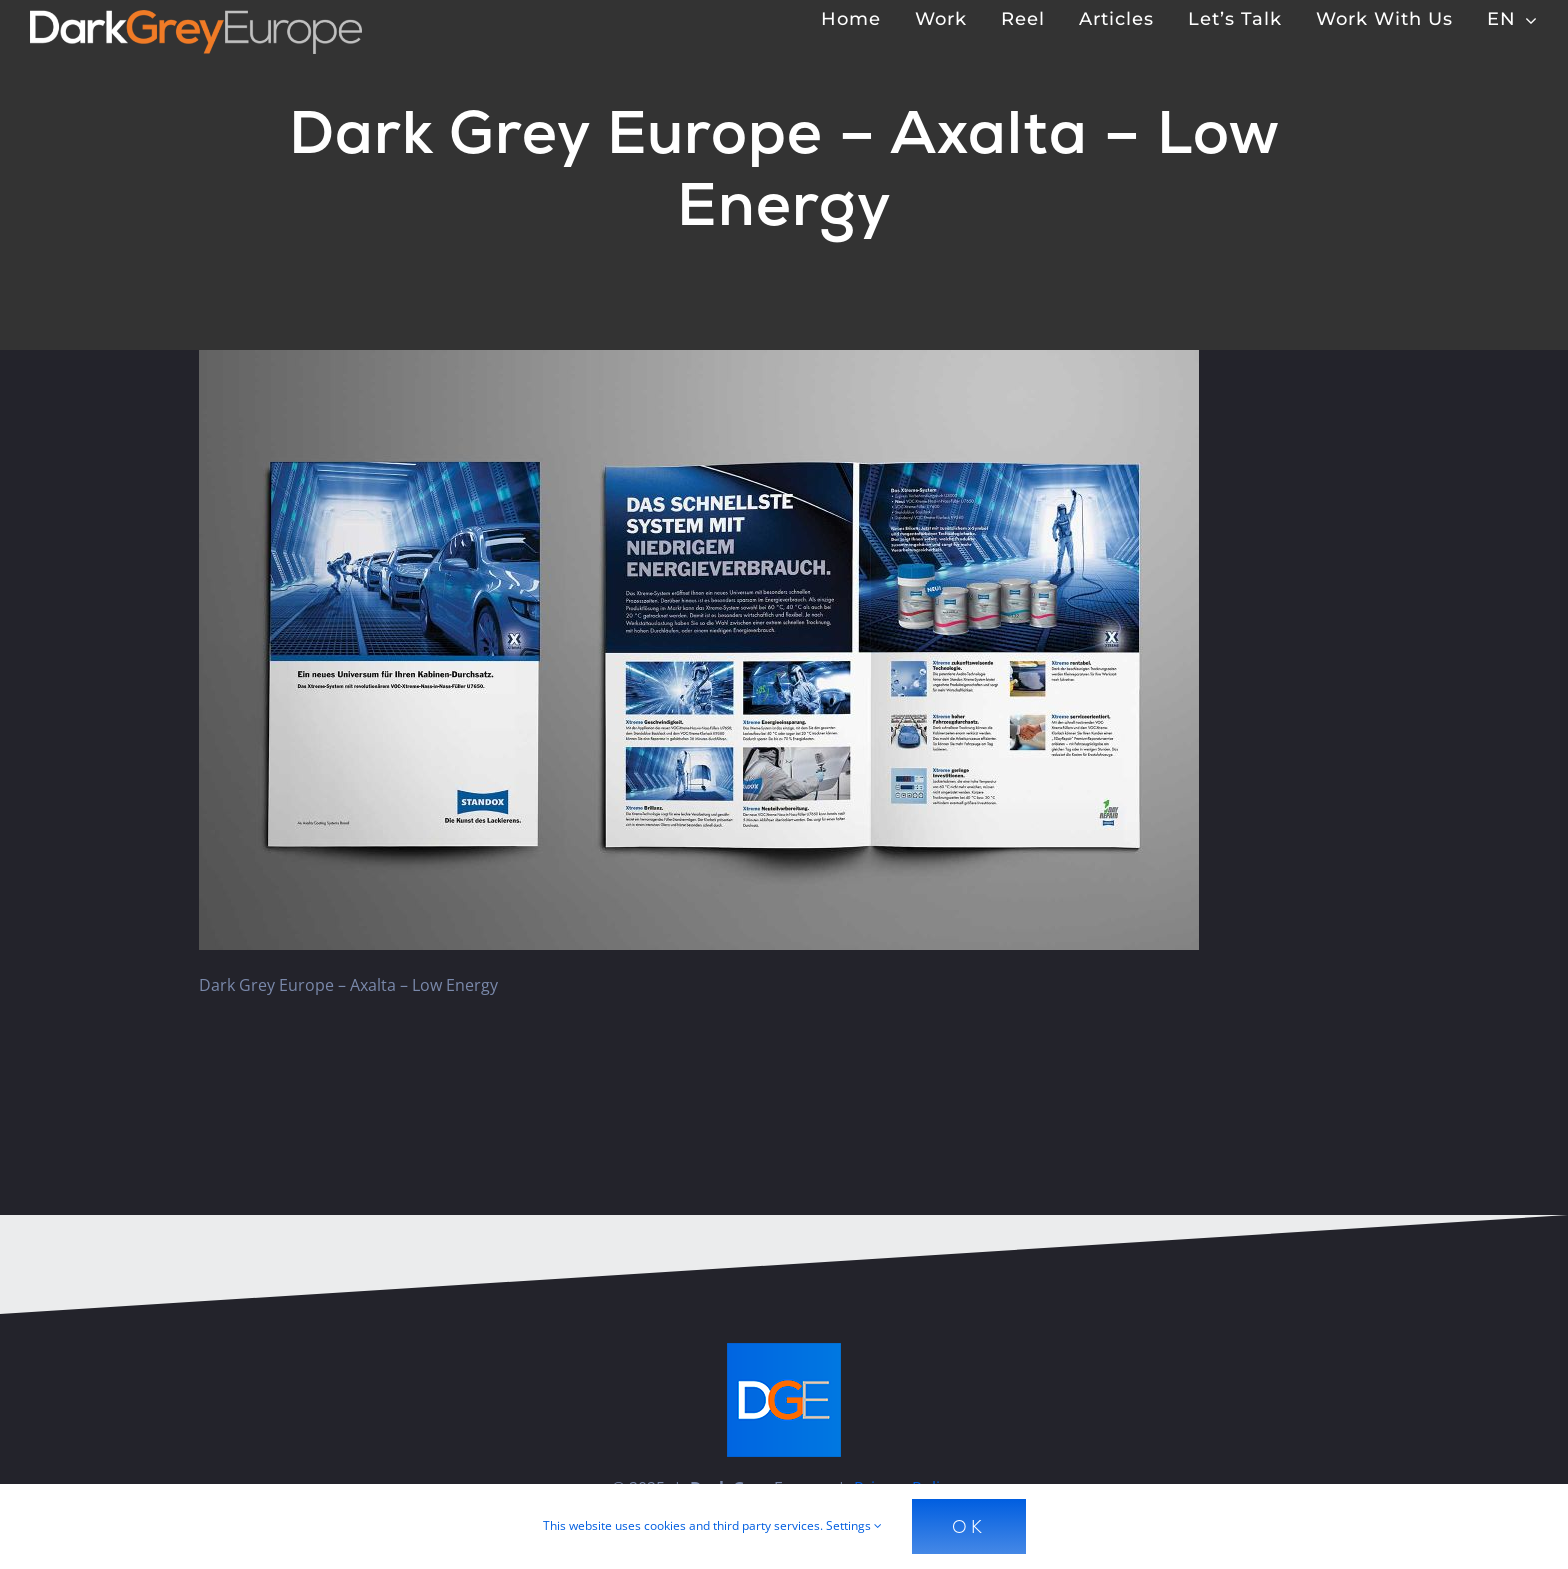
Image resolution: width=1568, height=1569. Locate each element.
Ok (969, 1526)
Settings (854, 1525)
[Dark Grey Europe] (196, 18)
